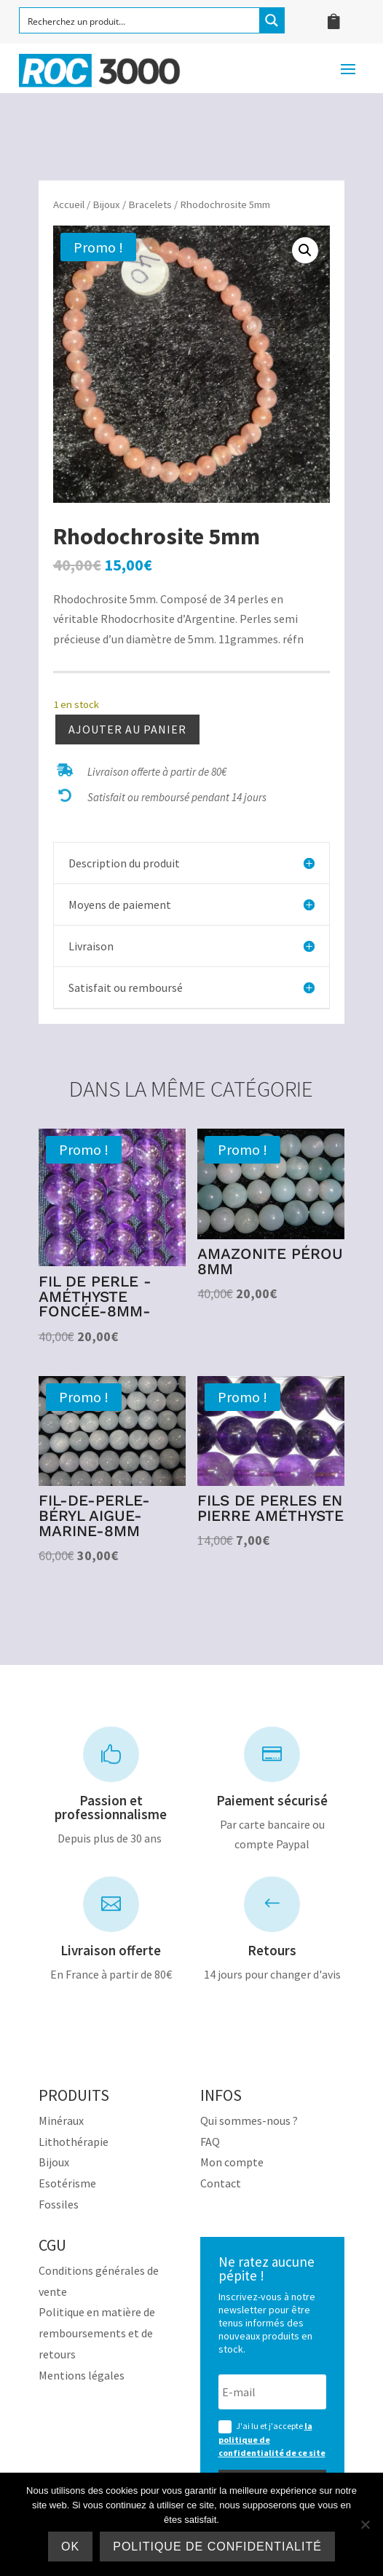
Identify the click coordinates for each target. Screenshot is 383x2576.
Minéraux (61, 2120)
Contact (220, 2183)
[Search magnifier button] (271, 20)
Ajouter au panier (127, 729)
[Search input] (140, 20)
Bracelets (150, 204)
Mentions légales (82, 2375)
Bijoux (106, 204)
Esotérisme (67, 2183)
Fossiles (59, 2204)
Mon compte (232, 2162)
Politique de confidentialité (217, 2546)
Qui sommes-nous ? (249, 2120)
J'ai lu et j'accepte (271, 2439)
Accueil (68, 204)
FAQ (210, 2141)
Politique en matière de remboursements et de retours (97, 2333)
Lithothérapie (73, 2141)
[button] (305, 250)
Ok (70, 2546)
